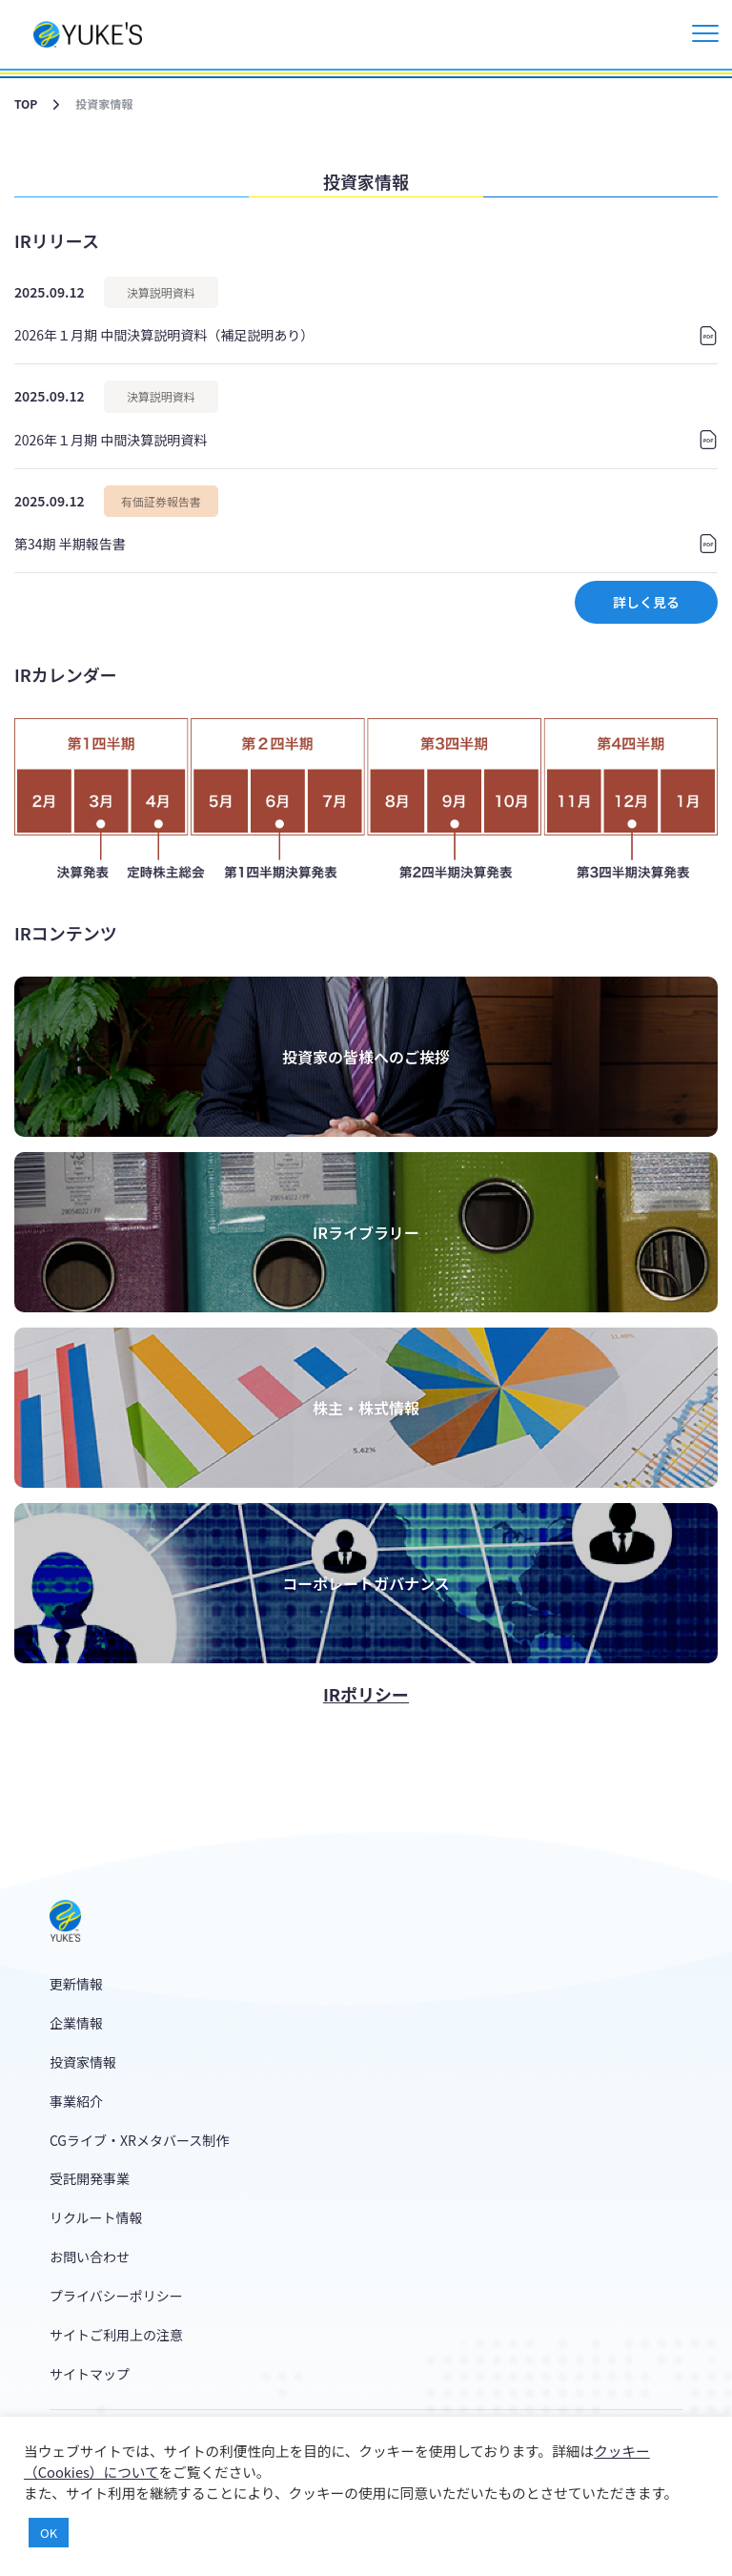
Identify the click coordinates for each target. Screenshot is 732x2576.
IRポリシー (366, 1693)
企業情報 (76, 2022)
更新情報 (76, 1983)
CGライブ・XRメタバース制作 (139, 2140)
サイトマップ (90, 2373)
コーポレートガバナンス (366, 1583)
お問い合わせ (90, 2256)
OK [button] (48, 2533)
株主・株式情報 (366, 1407)
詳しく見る (646, 601)
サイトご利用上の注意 (116, 2334)
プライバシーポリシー (116, 2295)
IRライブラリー (366, 1232)
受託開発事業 (90, 2178)
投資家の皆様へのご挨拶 (366, 1056)
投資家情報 (83, 2061)
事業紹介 (76, 2101)
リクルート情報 (96, 2217)
